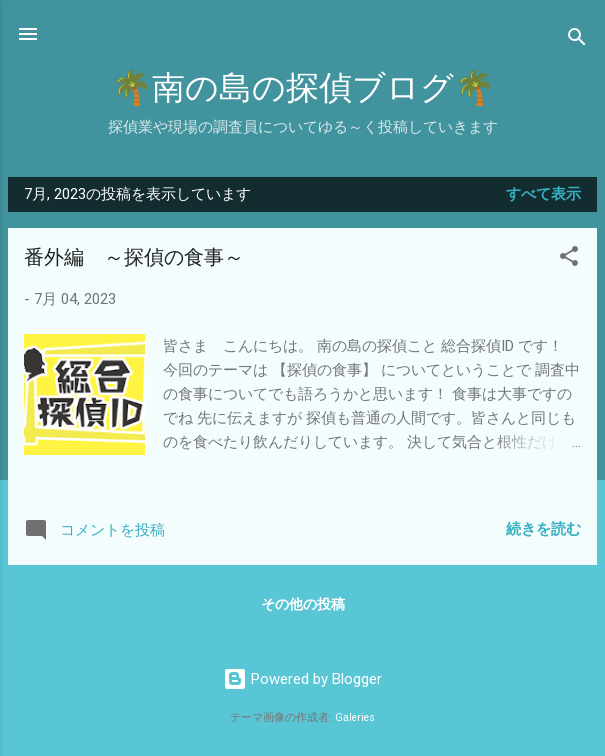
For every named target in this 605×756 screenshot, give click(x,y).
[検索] (577, 40)
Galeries (355, 717)
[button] (569, 259)
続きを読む (543, 529)
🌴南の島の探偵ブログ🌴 (303, 88)
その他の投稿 (303, 604)
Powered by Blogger (302, 679)
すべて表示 (543, 194)
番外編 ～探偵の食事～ (134, 257)
